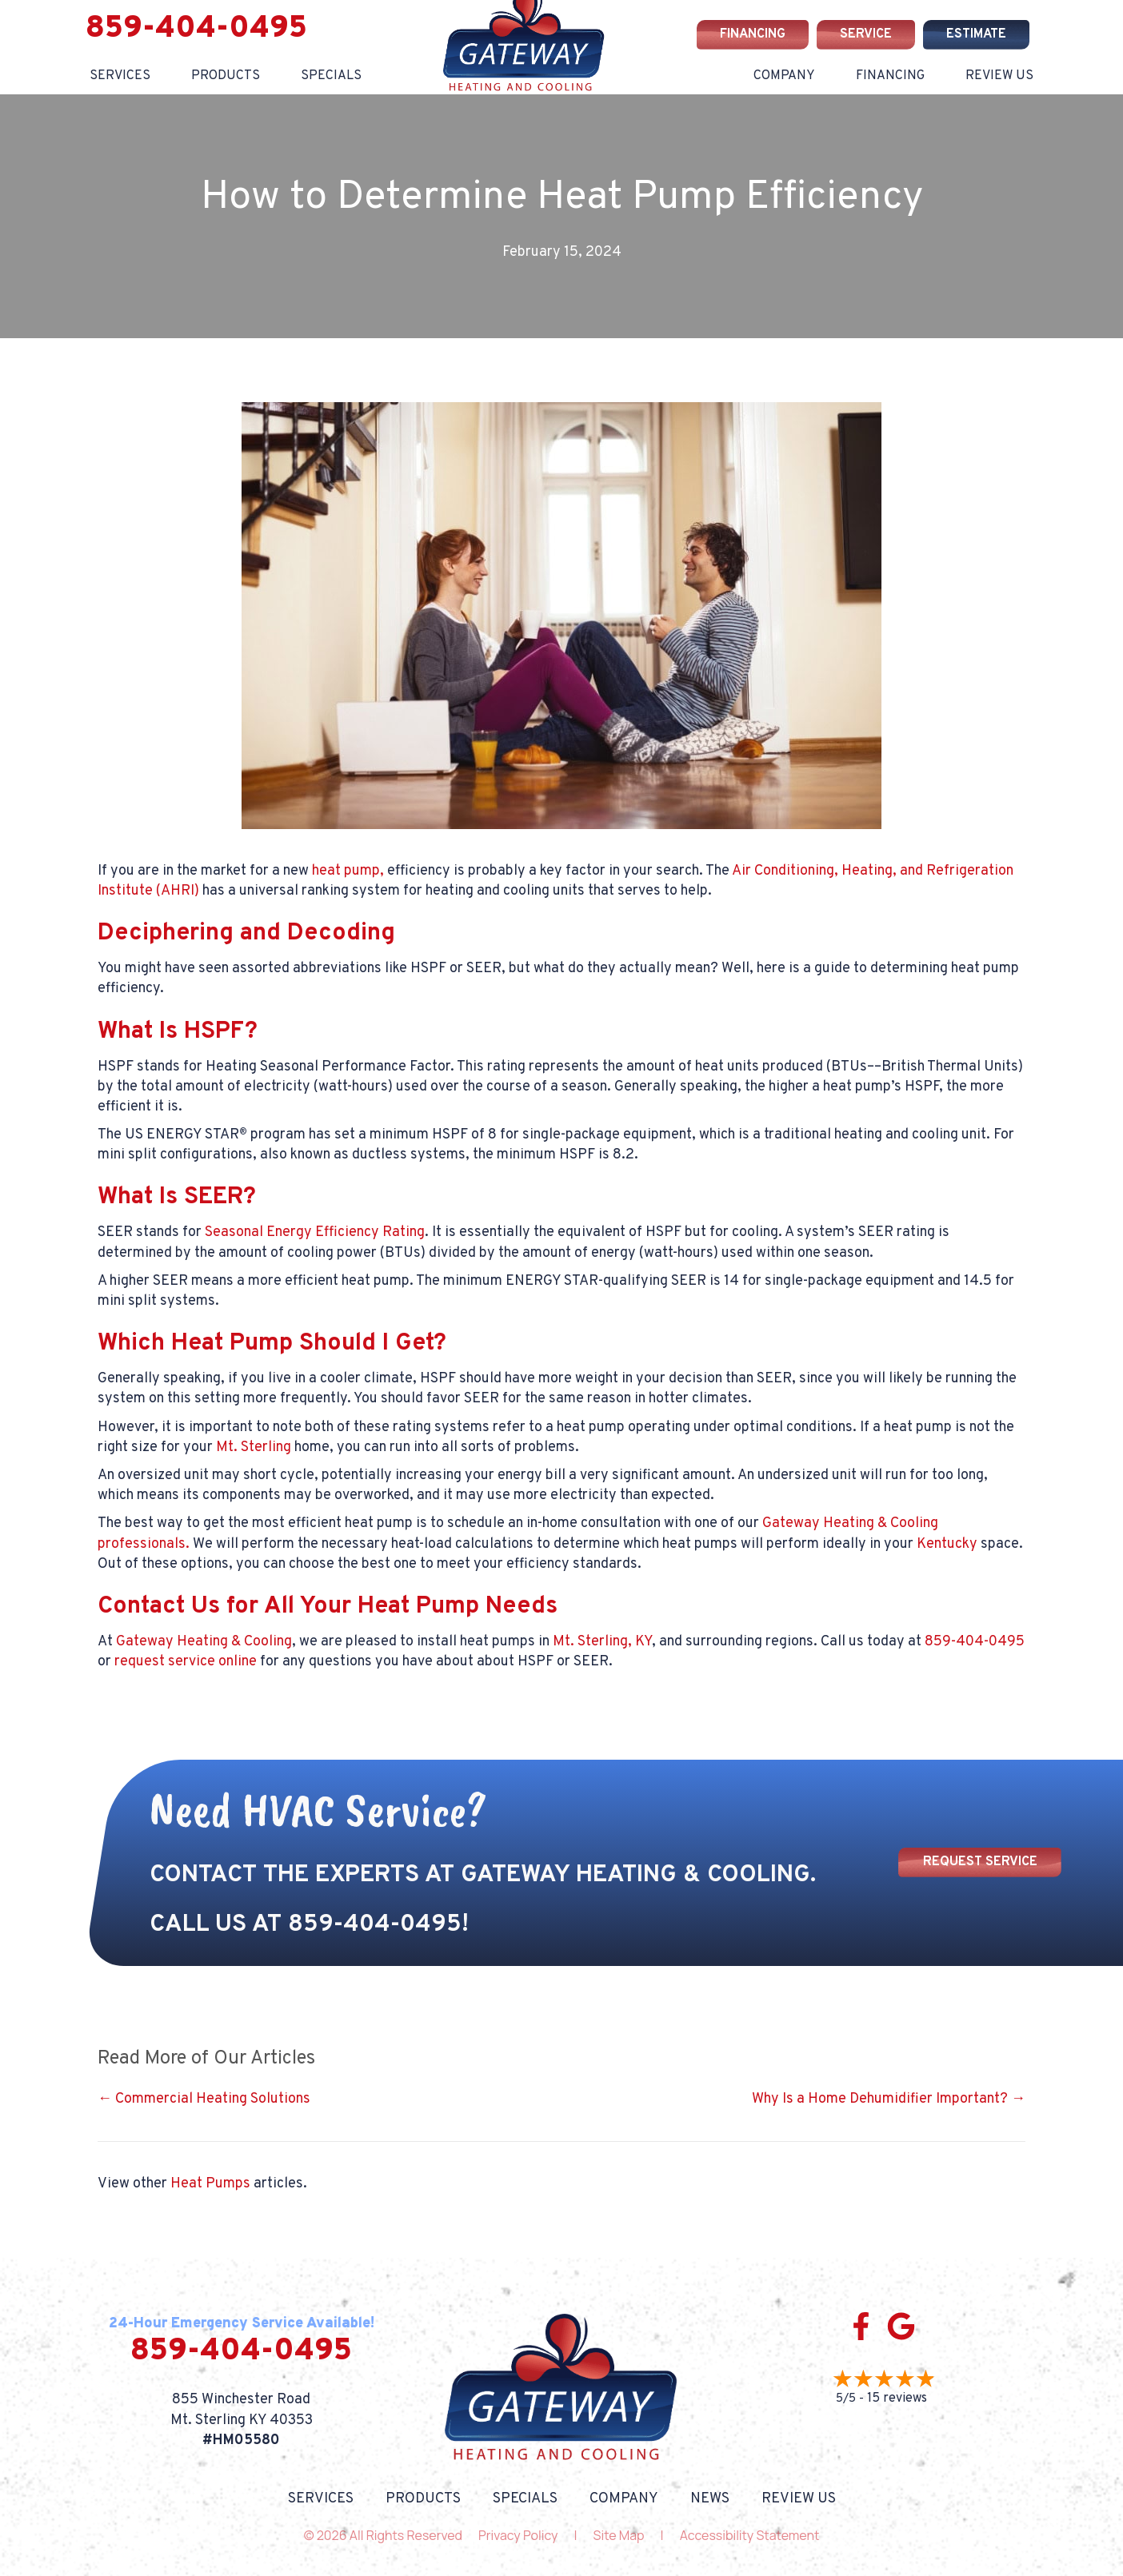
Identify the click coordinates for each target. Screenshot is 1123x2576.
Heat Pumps (210, 2184)
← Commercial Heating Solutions (204, 2099)
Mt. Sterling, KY (602, 1642)
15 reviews (897, 2399)
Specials (331, 76)
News (709, 2499)
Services (120, 76)
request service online (185, 1662)
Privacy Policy (518, 2535)
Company (784, 76)
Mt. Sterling (253, 1447)
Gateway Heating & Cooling (204, 1642)
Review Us (999, 76)
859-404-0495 (196, 29)
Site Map (619, 2535)
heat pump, (348, 871)
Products (225, 76)
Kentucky (947, 1544)
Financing (890, 76)
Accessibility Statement (750, 2535)
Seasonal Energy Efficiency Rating (315, 1232)
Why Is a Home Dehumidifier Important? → (888, 2099)
